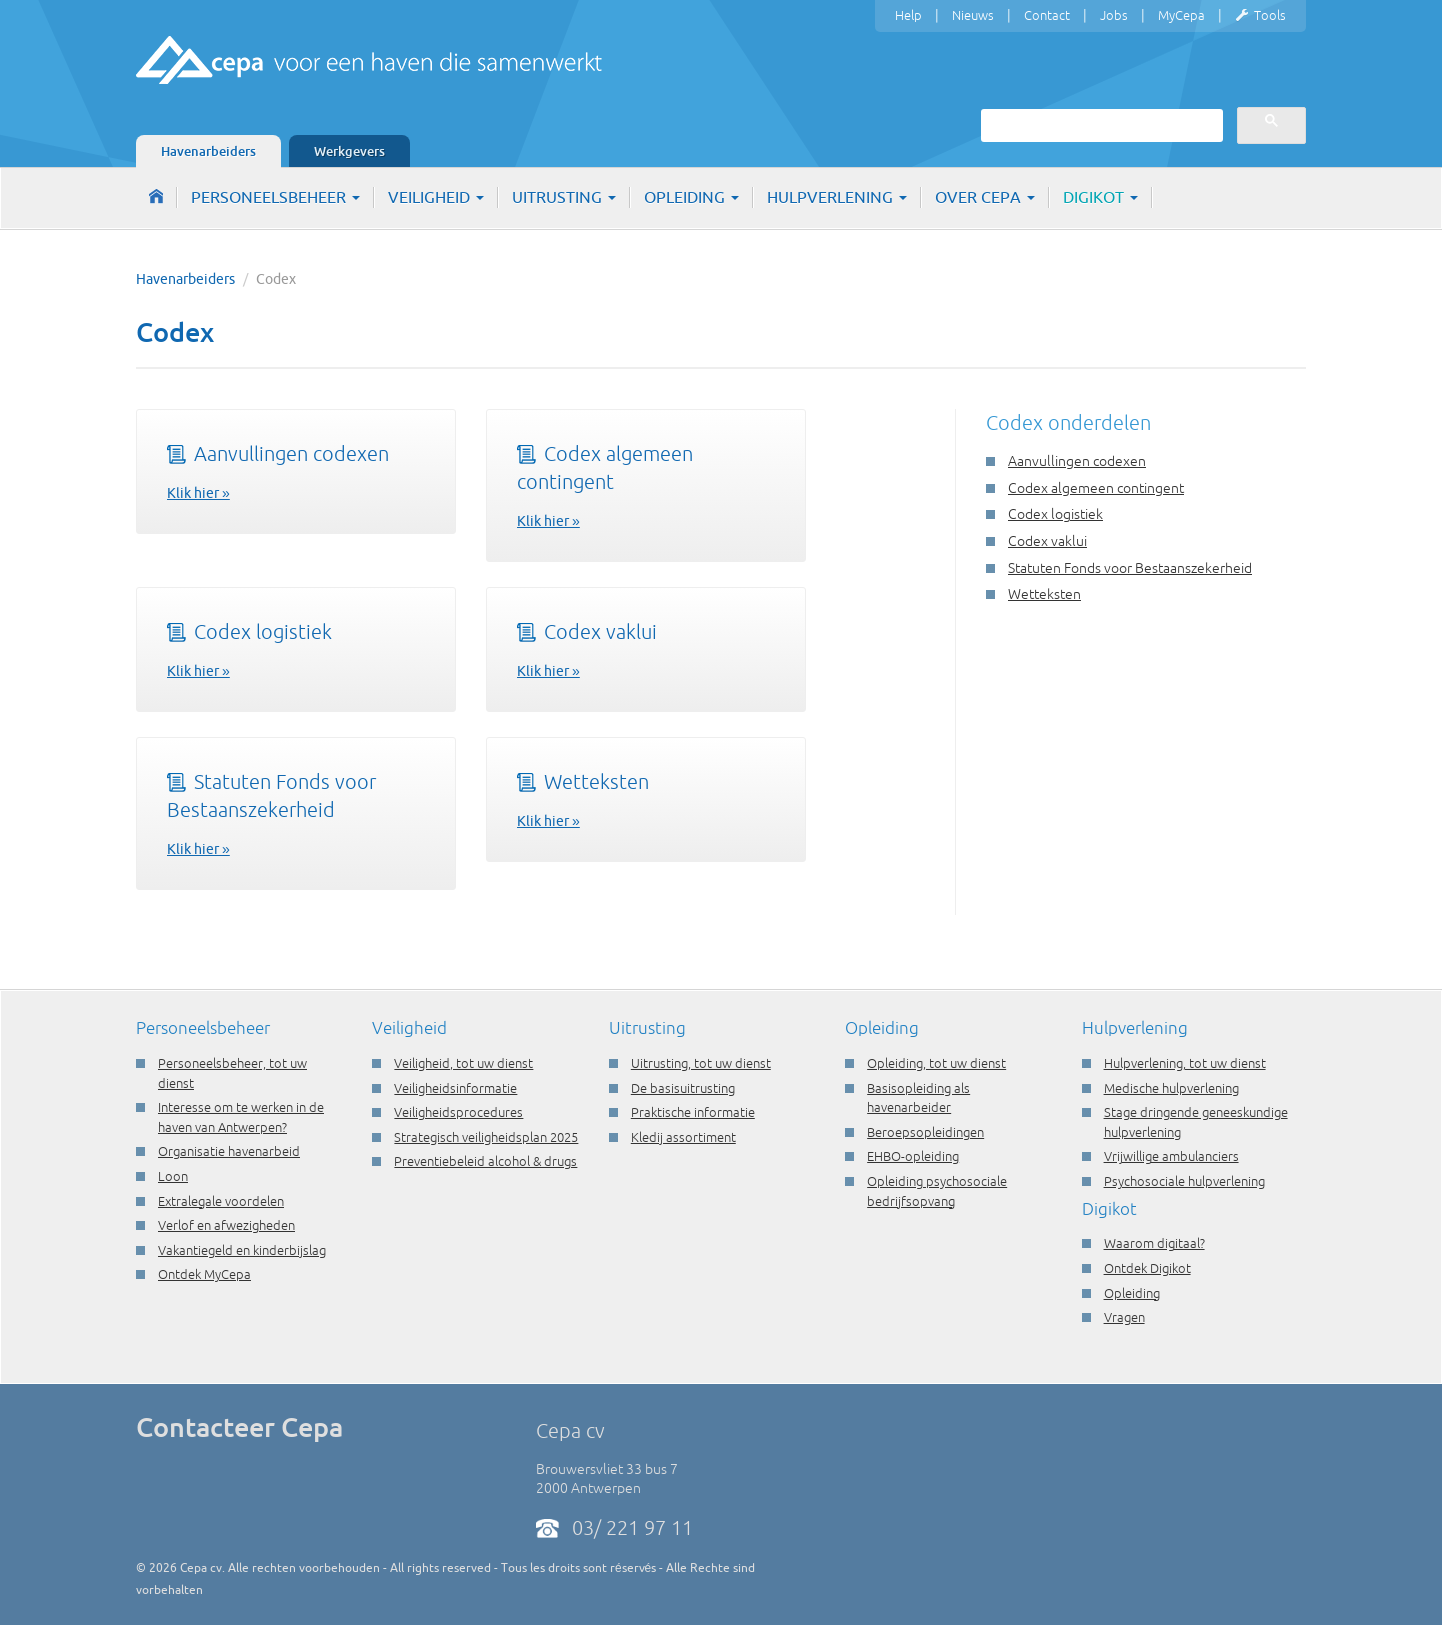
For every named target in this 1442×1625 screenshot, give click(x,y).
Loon (173, 1176)
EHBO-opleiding (913, 1156)
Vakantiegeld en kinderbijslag (242, 1250)
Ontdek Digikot (1147, 1268)
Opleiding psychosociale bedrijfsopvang (937, 1191)
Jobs (1114, 15)
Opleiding (691, 197)
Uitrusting (564, 197)
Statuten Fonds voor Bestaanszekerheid (1130, 568)
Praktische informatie (693, 1112)
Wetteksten (583, 781)
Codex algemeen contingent (1096, 488)
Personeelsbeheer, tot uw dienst (232, 1073)
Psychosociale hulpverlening (1184, 1181)
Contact (1047, 15)
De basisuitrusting (683, 1088)
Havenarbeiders (208, 151)
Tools (1260, 16)
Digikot (1100, 197)
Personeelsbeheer (275, 197)
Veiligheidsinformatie (455, 1088)
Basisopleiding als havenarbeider (918, 1098)
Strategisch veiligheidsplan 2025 (486, 1137)
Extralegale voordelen (221, 1201)
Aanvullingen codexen (278, 453)
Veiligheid (436, 197)
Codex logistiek (249, 631)
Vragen (1124, 1317)
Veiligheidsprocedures (458, 1112)
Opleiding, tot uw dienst (936, 1063)
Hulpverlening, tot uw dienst (1185, 1063)
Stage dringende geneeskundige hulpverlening (1196, 1122)
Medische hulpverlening (1171, 1088)
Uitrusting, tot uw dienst (701, 1063)
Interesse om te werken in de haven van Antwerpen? (241, 1117)
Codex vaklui (587, 631)
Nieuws (973, 15)
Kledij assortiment (683, 1137)
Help (908, 15)
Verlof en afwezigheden (226, 1225)
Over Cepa (985, 197)
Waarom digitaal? (1154, 1243)
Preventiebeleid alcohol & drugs (485, 1161)
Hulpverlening (837, 197)
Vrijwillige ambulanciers (1171, 1156)
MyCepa (1181, 15)
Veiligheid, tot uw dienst (463, 1063)
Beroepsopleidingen (925, 1132)
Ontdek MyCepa (204, 1274)
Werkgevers (349, 151)
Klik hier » (198, 493)
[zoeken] (1100, 125)
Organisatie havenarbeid (229, 1151)
